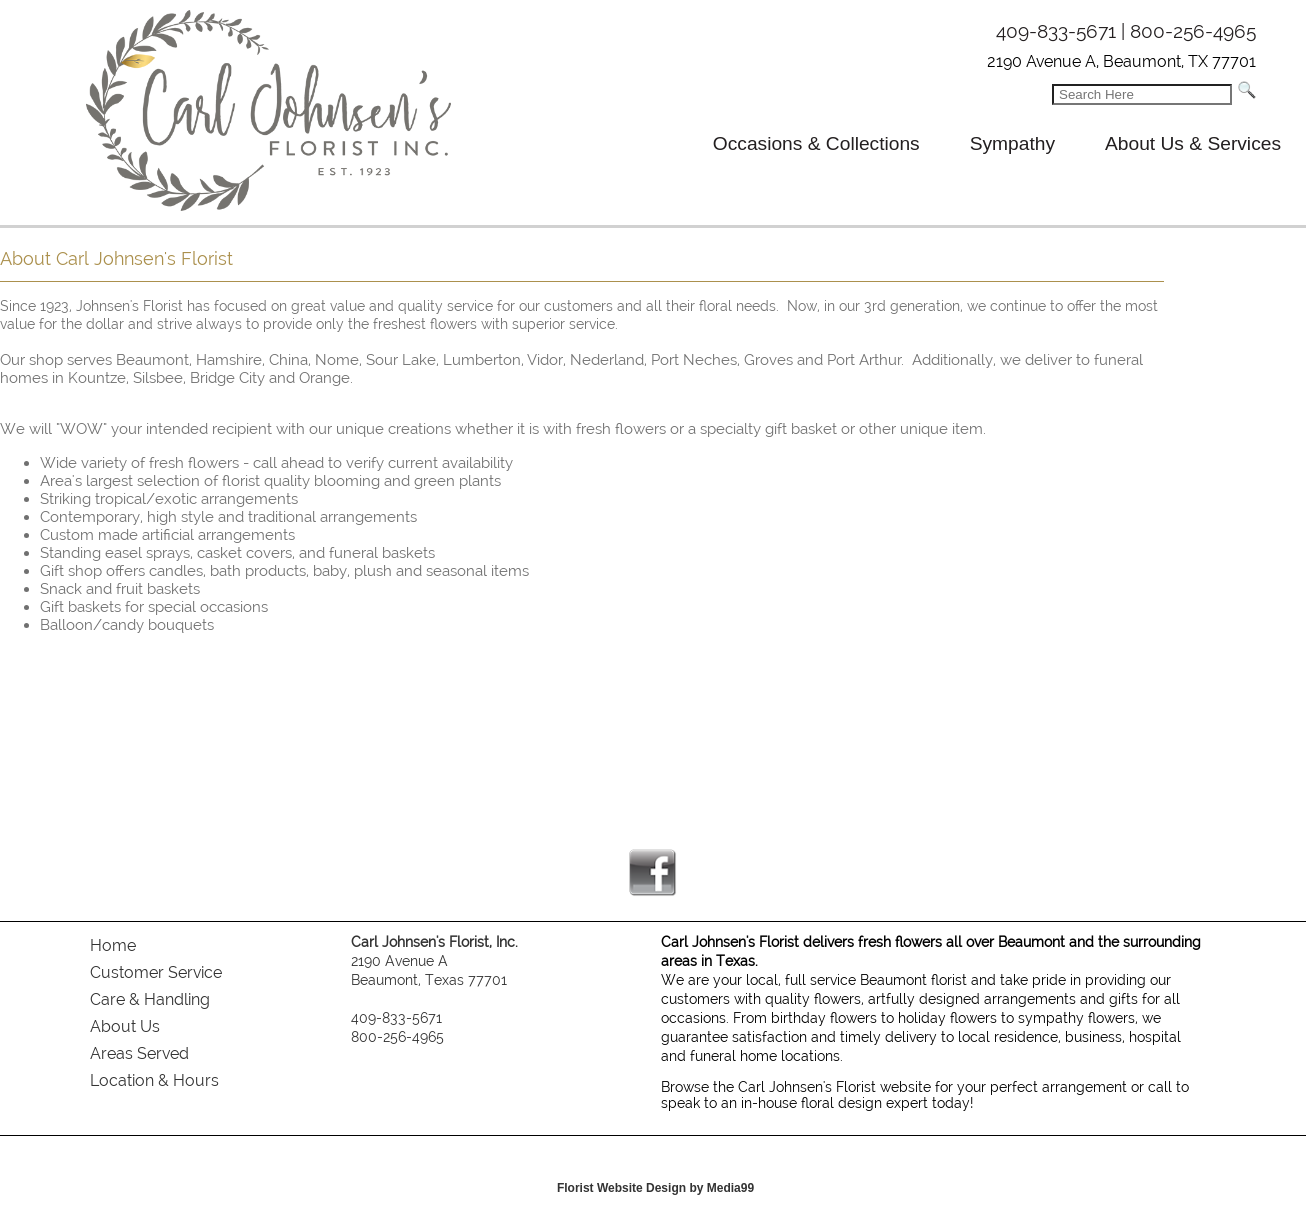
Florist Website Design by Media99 (655, 1188)
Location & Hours (154, 1080)
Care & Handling (150, 999)
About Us (125, 1026)
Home (113, 945)
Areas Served (139, 1053)
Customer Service (156, 972)
